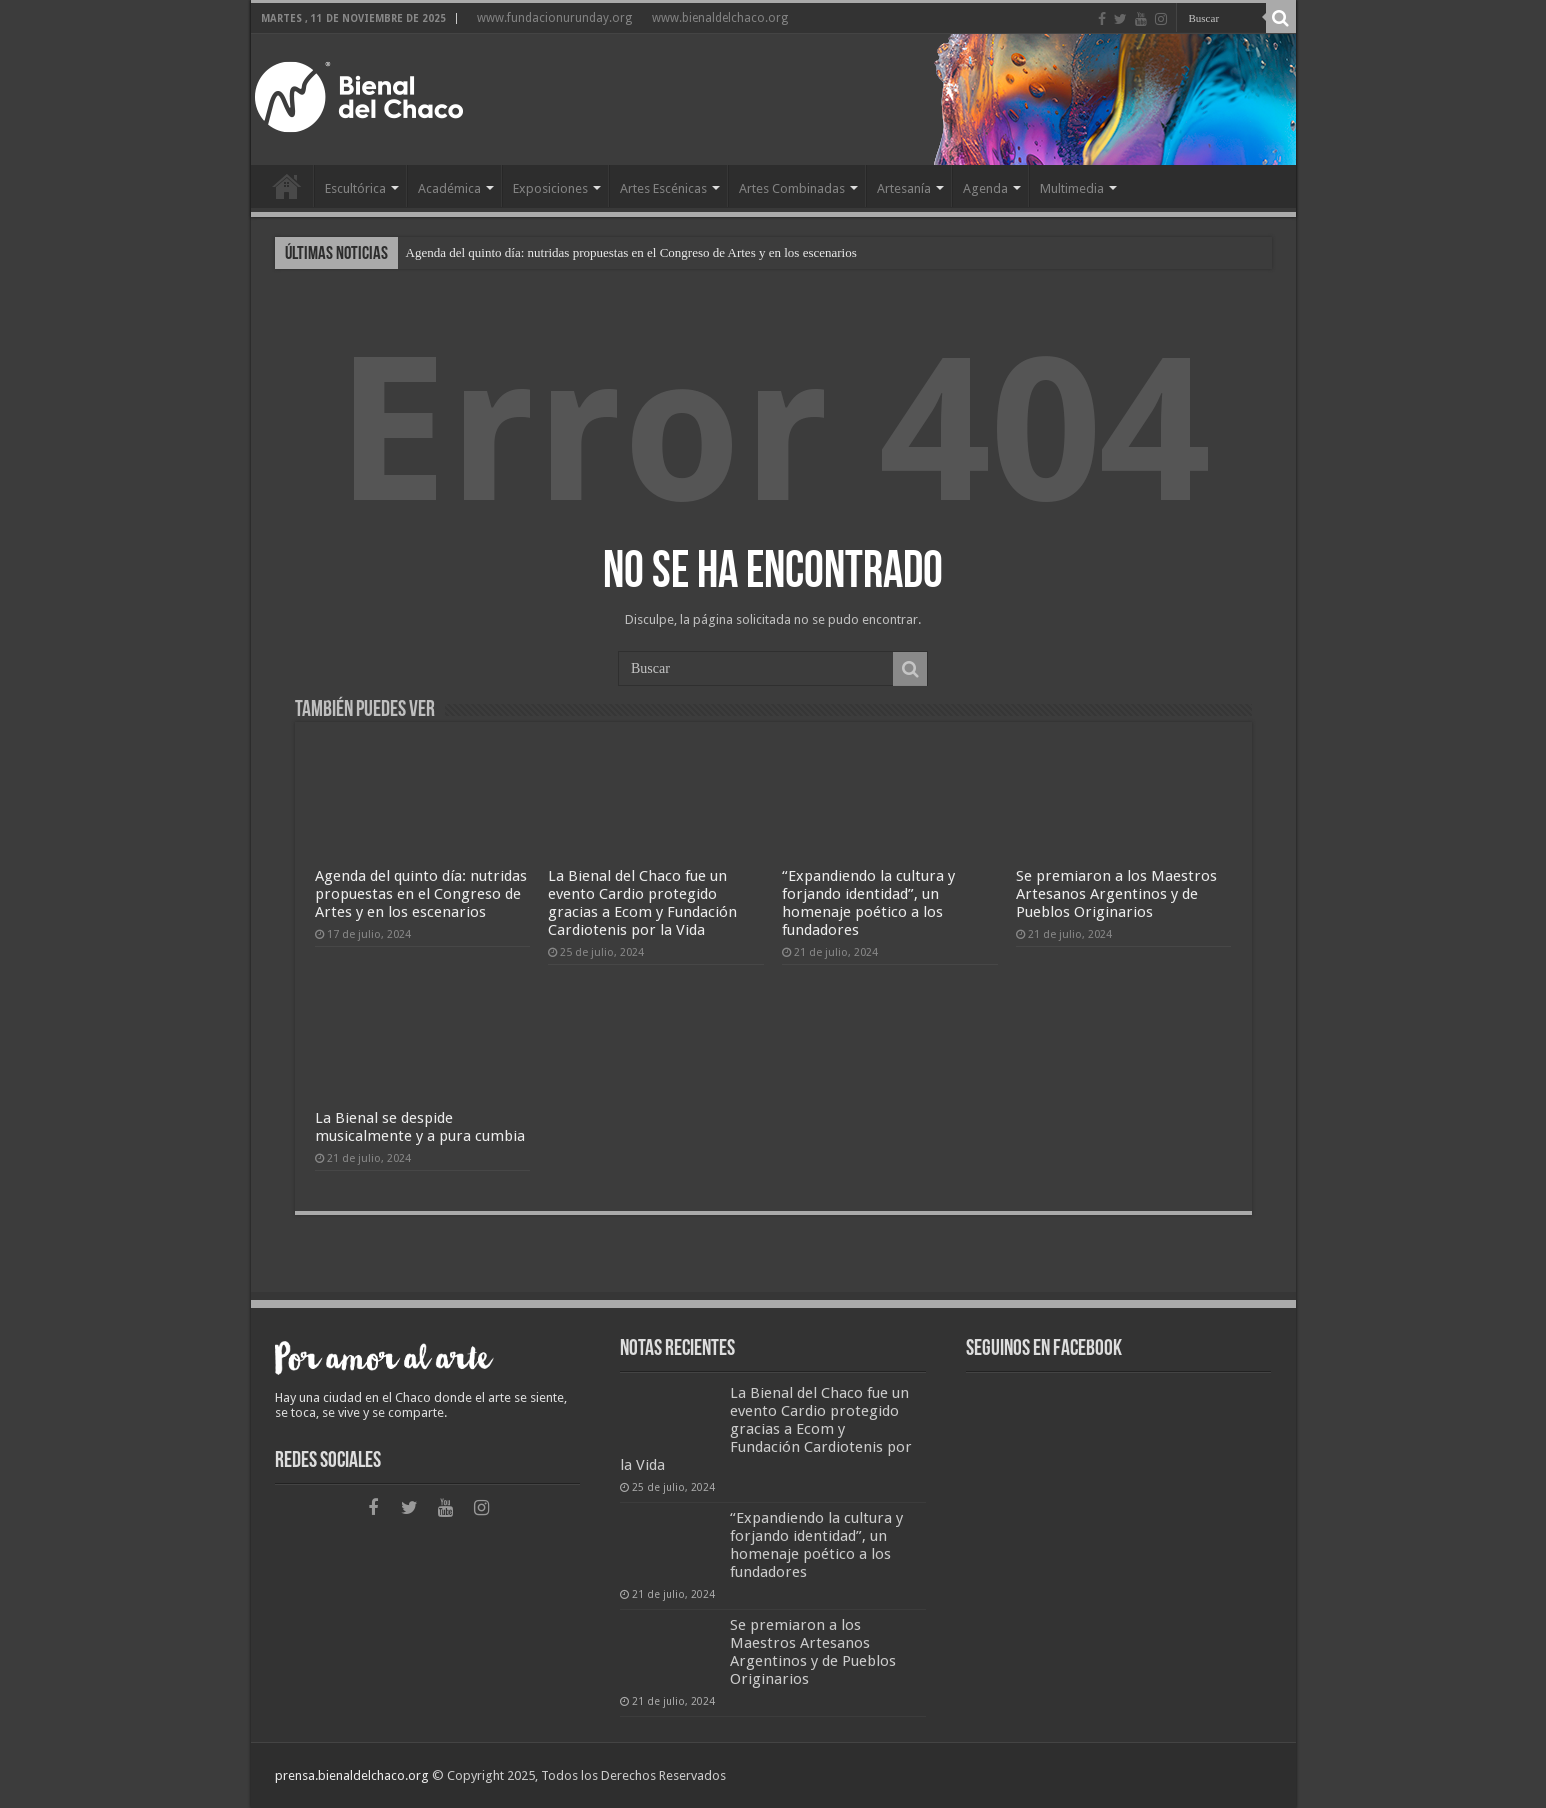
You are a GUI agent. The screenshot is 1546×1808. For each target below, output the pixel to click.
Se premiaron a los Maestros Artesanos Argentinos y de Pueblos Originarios (1116, 894)
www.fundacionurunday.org (554, 18)
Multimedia (1072, 188)
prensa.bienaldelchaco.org (352, 1775)
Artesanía (904, 188)
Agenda (985, 188)
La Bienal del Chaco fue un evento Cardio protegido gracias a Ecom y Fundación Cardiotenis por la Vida (642, 903)
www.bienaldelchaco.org (720, 18)
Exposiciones (550, 188)
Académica (449, 188)
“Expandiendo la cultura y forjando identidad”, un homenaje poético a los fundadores (868, 903)
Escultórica (355, 188)
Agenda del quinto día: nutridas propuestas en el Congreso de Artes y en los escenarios (631, 252)
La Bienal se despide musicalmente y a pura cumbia (420, 1127)
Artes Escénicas (663, 188)
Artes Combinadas (792, 188)
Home (287, 186)
